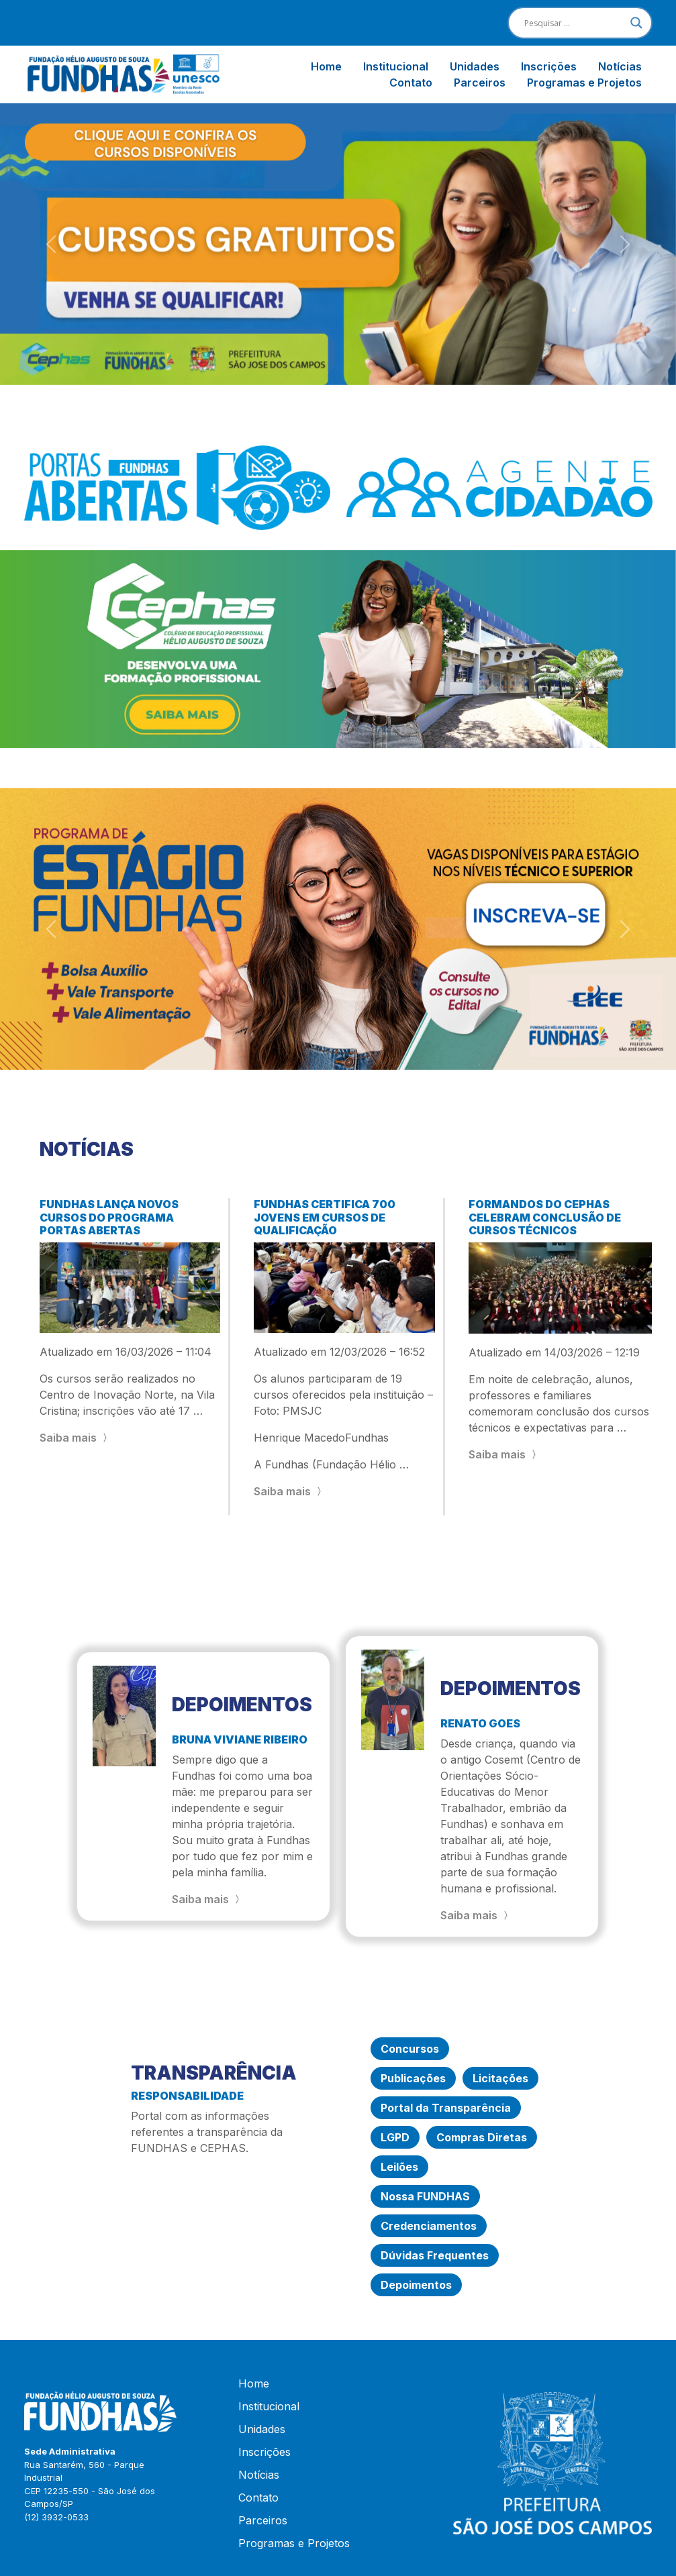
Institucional (395, 66)
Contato (410, 82)
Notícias (620, 66)
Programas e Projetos (584, 82)
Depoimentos (416, 2285)
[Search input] (574, 22)
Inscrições (549, 66)
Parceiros (479, 82)
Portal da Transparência (446, 2107)
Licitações (500, 2078)
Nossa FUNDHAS (425, 2196)
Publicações (413, 2078)
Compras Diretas (481, 2137)
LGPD (395, 2137)
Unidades (474, 66)
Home (326, 66)
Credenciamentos (429, 2226)
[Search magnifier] (636, 22)
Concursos (410, 2048)
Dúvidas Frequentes (435, 2255)
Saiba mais (75, 1437)
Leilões (399, 2167)
